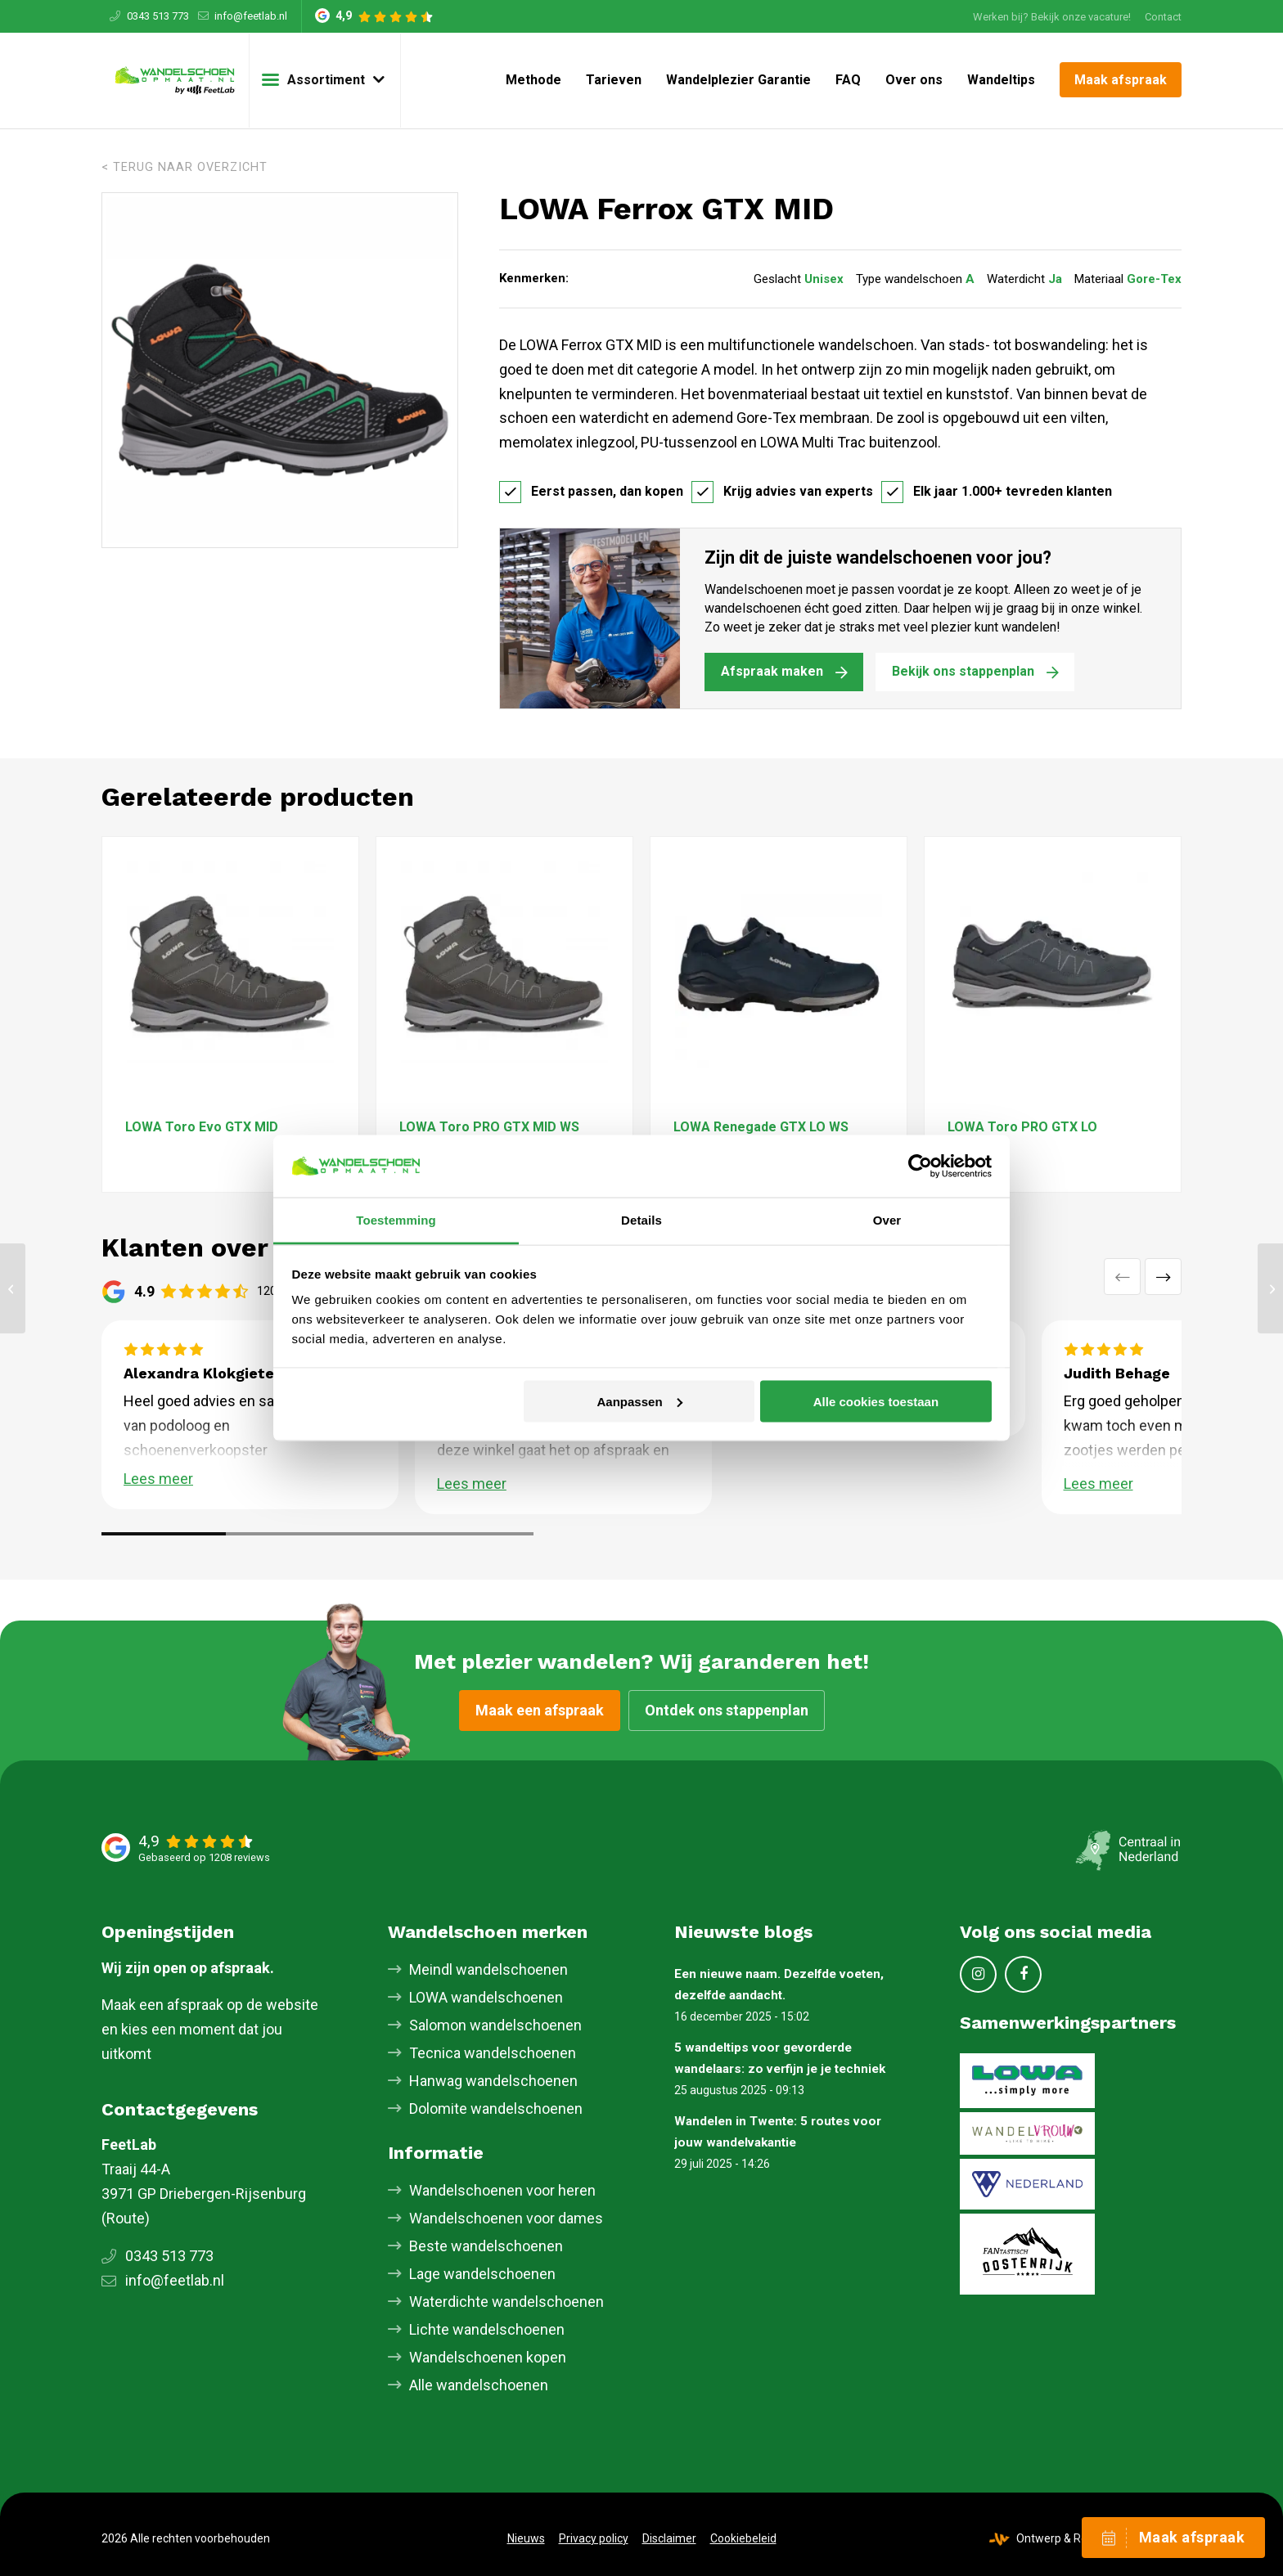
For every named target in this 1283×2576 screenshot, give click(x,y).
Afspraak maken (772, 671)
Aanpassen (639, 1401)
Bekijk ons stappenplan (963, 671)
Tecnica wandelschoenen (492, 2052)
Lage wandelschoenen (482, 2273)
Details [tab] (641, 1220)
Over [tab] (887, 1220)
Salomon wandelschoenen (495, 2025)
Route (125, 2218)
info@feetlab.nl (250, 16)
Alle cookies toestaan (876, 1401)
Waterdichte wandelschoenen (506, 2301)
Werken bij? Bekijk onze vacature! (1052, 17)
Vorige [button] (1122, 1276)
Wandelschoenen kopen (487, 2357)
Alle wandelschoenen (478, 2385)
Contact (1163, 17)
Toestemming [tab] (396, 1220)
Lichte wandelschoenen (487, 2329)
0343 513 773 (158, 16)
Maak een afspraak (539, 1710)
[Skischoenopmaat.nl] (175, 80)
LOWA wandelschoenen (486, 1997)
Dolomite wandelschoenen (496, 2108)
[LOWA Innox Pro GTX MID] (12, 1288)
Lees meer (158, 1478)
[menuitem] (1052, 16)
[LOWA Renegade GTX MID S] (1270, 1288)
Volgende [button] (1163, 1276)
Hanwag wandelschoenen (493, 2080)
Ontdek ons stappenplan (726, 1710)
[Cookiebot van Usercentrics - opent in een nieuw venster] (920, 1165)
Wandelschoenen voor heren (502, 2190)
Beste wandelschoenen (486, 2246)
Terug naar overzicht (190, 167)
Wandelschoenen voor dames (506, 2218)
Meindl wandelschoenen (488, 1969)
